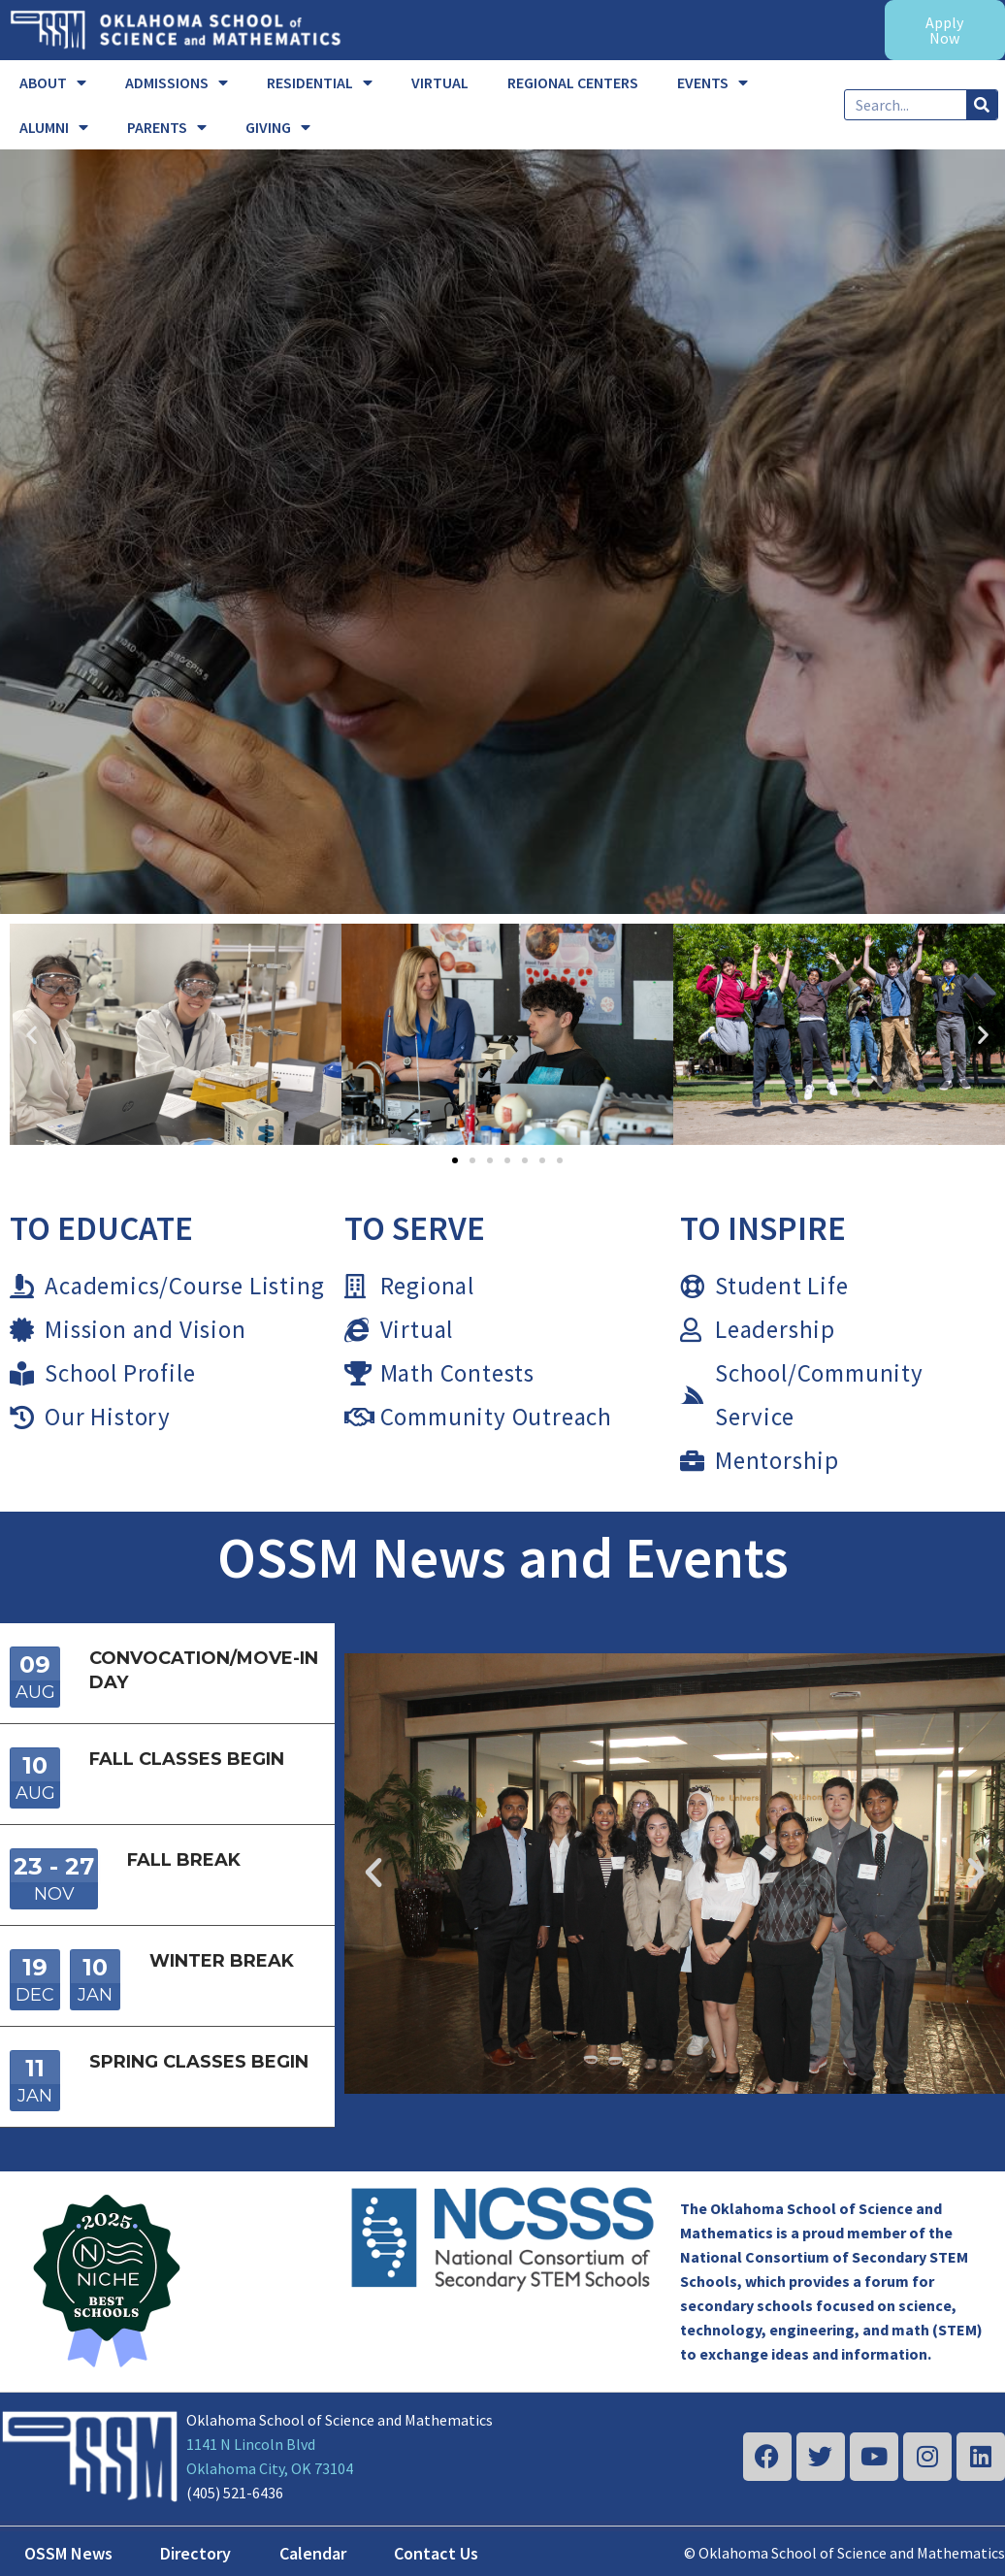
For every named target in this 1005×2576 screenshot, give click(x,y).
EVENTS (712, 82)
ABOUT (52, 82)
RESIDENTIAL (320, 82)
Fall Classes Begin (186, 1759)
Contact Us (436, 2553)
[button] (31, 1035)
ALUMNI (53, 127)
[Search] (981, 104)
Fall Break (184, 1860)
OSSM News (68, 2553)
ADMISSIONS (176, 82)
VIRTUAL (440, 82)
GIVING (277, 127)
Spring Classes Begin (198, 2061)
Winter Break (221, 1961)
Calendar (312, 2553)
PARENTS (167, 127)
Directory (195, 2553)
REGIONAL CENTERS (572, 82)
